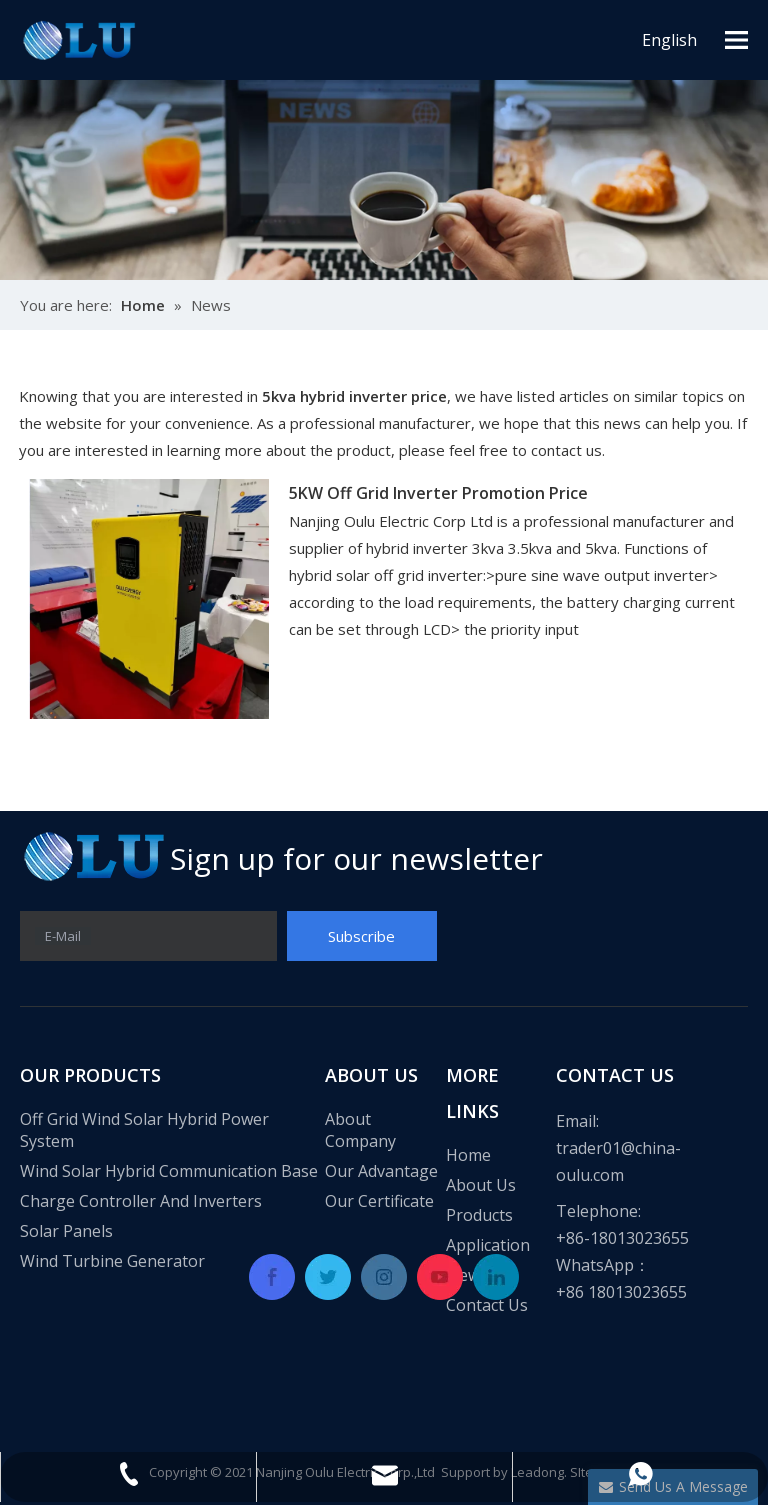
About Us (481, 1185)
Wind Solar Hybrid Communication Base (169, 1171)
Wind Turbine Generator (112, 1261)
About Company (360, 1130)
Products (479, 1215)
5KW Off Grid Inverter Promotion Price (438, 493)
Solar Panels (66, 1231)
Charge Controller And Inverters (141, 1201)
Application (488, 1245)
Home (468, 1155)
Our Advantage (381, 1171)
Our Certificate (379, 1201)
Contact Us (487, 1305)
